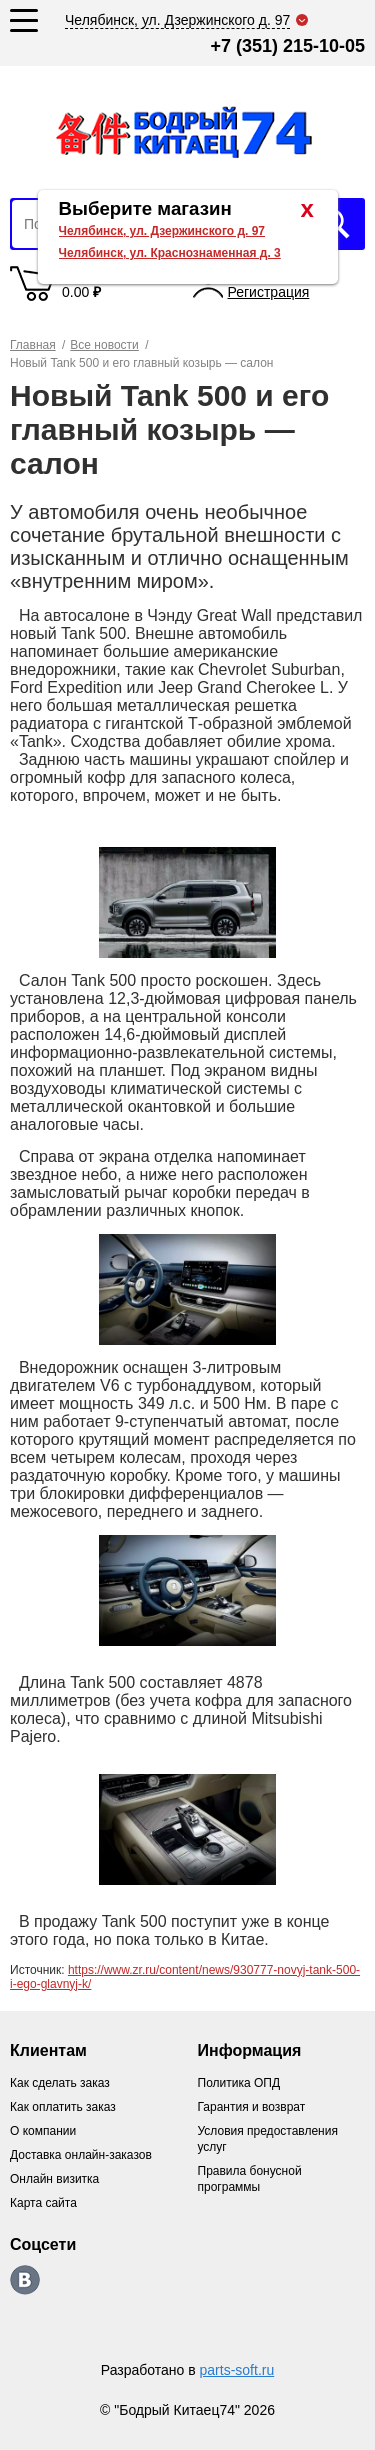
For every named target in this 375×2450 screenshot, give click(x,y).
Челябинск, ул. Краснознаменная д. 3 (170, 253)
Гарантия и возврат (252, 2107)
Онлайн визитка (54, 2179)
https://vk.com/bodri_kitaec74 (25, 2280)
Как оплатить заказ (63, 2107)
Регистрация (269, 292)
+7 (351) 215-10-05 (287, 46)
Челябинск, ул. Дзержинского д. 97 (162, 231)
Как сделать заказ (60, 2083)
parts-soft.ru (237, 2370)
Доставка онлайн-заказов (81, 2155)
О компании (43, 2131)
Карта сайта (43, 2203)
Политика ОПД (239, 2083)
